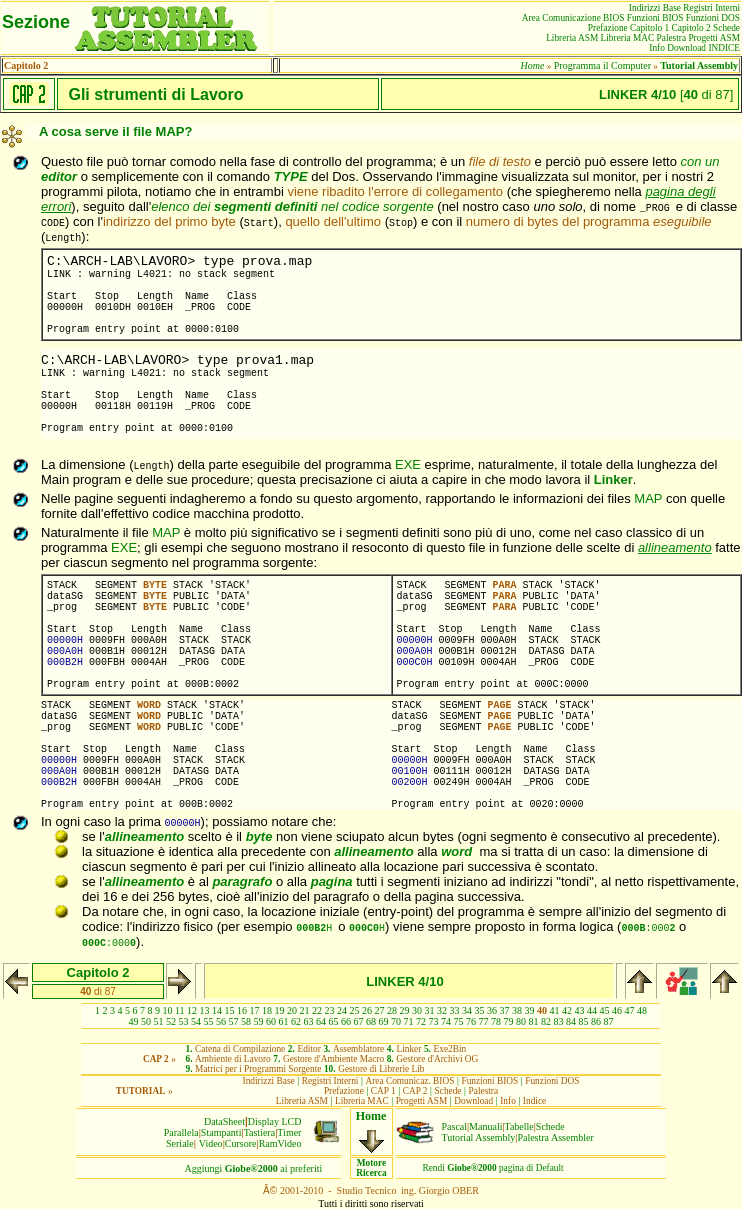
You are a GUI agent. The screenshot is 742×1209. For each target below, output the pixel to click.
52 (171, 1021)
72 (421, 1021)
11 (180, 1010)
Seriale (180, 1143)
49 (134, 1021)
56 (221, 1021)
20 (292, 1010)
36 (492, 1010)
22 (317, 1010)
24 (342, 1010)
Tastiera (260, 1132)
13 (205, 1010)
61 (284, 1021)
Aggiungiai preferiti (254, 1168)
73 (434, 1021)
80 (521, 1021)
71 (409, 1021)
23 (330, 1010)
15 (230, 1010)
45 (605, 1010)
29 (405, 1010)
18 (267, 1010)
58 (246, 1021)
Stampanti (221, 1132)
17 (255, 1010)
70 (396, 1021)
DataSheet (224, 1121)
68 (371, 1021)
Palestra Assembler (555, 1137)
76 (471, 1021)
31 (430, 1010)
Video (211, 1143)
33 (455, 1010)
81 (534, 1021)
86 (596, 1021)
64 (321, 1021)
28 (392, 1010)
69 (384, 1021)
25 (355, 1010)
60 (271, 1021)
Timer (289, 1132)
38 (517, 1010)
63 (309, 1021)
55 (209, 1021)
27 (380, 1010)
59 (259, 1021)
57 (234, 1021)
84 (571, 1021)
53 (184, 1021)
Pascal (455, 1126)
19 (280, 1010)
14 (217, 1010)
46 (617, 1010)
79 (509, 1021)
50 (146, 1021)
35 (480, 1010)
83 (559, 1021)
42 (567, 1010)
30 (417, 1010)
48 (642, 1010)
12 (192, 1010)
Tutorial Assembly (479, 1137)
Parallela (181, 1132)
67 (359, 1021)
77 (484, 1021)
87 (609, 1021)
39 (530, 1010)
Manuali (485, 1126)
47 (630, 1010)
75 (459, 1021)
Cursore (241, 1143)
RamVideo (280, 1143)
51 (159, 1021)
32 (442, 1010)
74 (446, 1021)
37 (505, 1010)
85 (584, 1021)
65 (334, 1021)
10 (167, 1010)
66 (346, 1021)
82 (546, 1021)
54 (196, 1021)
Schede (550, 1126)
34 (467, 1010)
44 (592, 1010)
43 (580, 1010)
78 (496, 1021)
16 (242, 1010)
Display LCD (275, 1121)
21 (305, 1010)
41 (555, 1010)
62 (296, 1021)
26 (367, 1010)
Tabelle (519, 1126)
